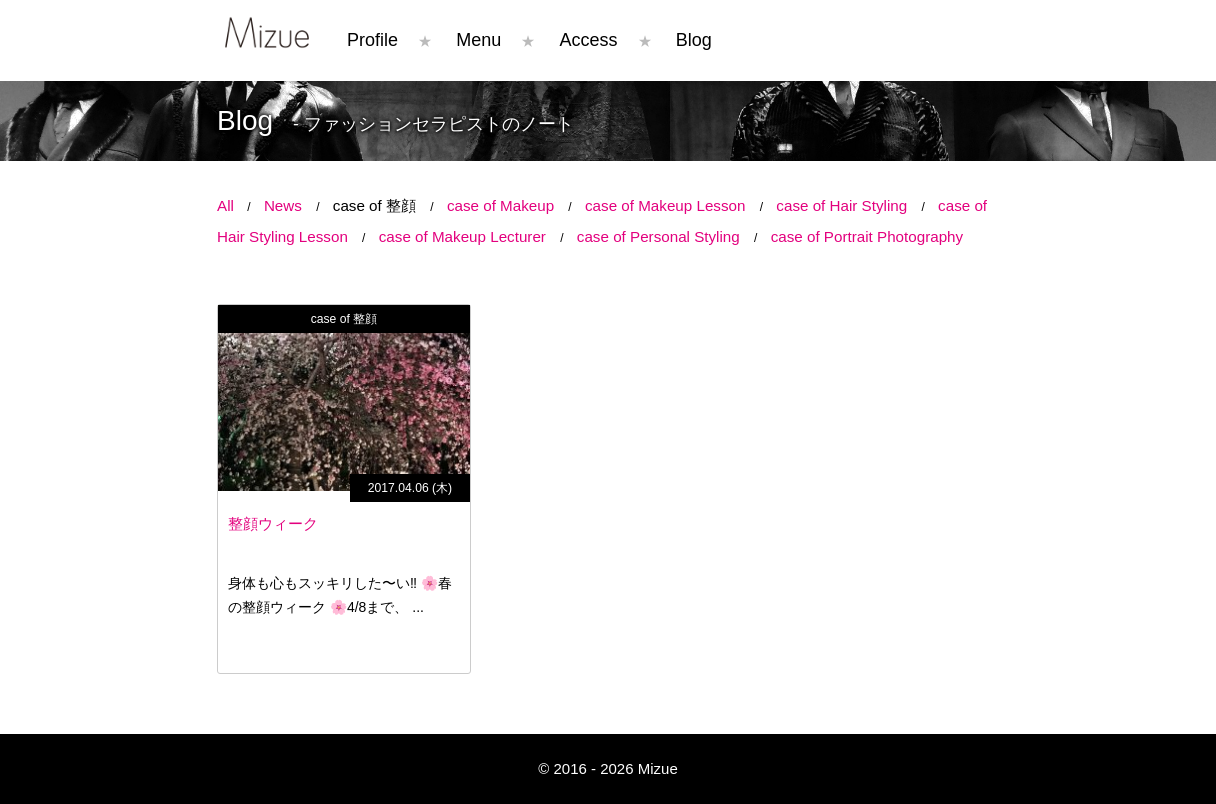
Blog (694, 40)
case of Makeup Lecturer (462, 236)
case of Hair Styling (841, 205)
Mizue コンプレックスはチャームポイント (267, 32)
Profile (372, 40)
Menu (478, 40)
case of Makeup (500, 205)
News (283, 205)
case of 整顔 (374, 205)
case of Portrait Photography (867, 236)
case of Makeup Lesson (665, 205)
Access (589, 40)
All (225, 205)
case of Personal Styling (658, 236)
